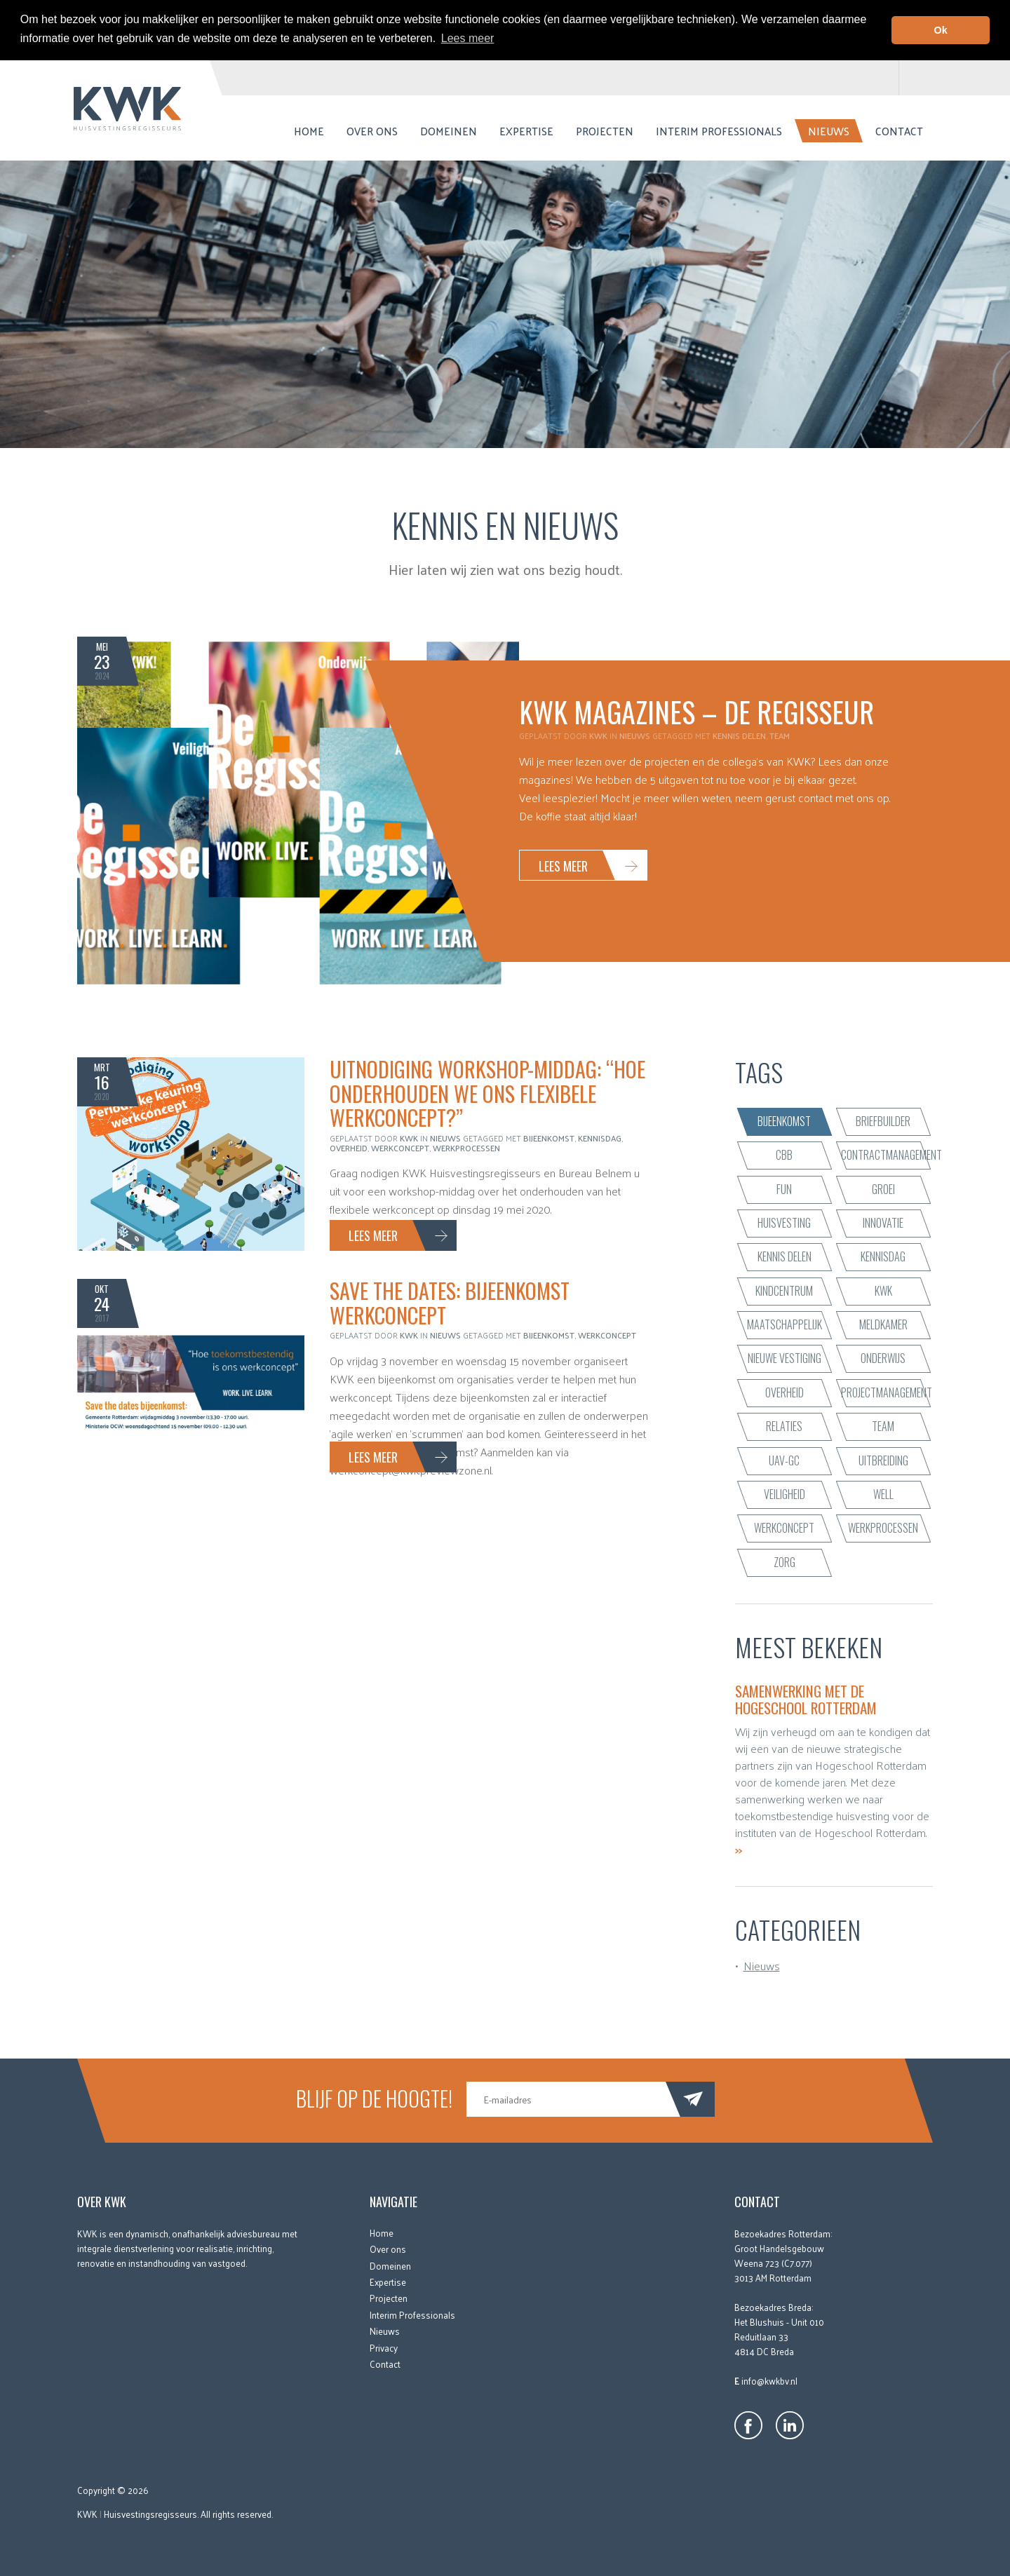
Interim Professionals (719, 130)
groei (883, 1188)
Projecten (604, 130)
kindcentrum (784, 1290)
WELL (883, 1494)
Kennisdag (599, 1138)
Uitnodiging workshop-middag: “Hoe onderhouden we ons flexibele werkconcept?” (487, 1093)
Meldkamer (883, 1324)
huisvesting (784, 1222)
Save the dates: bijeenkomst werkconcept (450, 1303)
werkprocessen (466, 1147)
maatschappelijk (784, 1324)
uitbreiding (883, 1460)
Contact (899, 130)
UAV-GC (784, 1460)
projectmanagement (886, 1392)
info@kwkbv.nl (769, 2381)
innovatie (883, 1222)
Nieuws (828, 130)
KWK (883, 1290)
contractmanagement (887, 1154)
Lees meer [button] (467, 38)
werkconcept (400, 1147)
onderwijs (883, 1358)
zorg (784, 1562)
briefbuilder (883, 1121)
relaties (784, 1426)
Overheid (349, 1147)
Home (309, 130)
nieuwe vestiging (784, 1358)
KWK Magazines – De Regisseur (696, 712)
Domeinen (448, 130)
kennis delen (739, 735)
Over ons (372, 130)
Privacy (384, 2347)
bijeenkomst (548, 1138)
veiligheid (784, 1494)
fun (784, 1188)
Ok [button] (941, 30)
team (779, 735)
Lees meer (563, 866)
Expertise (526, 130)
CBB (784, 1154)
